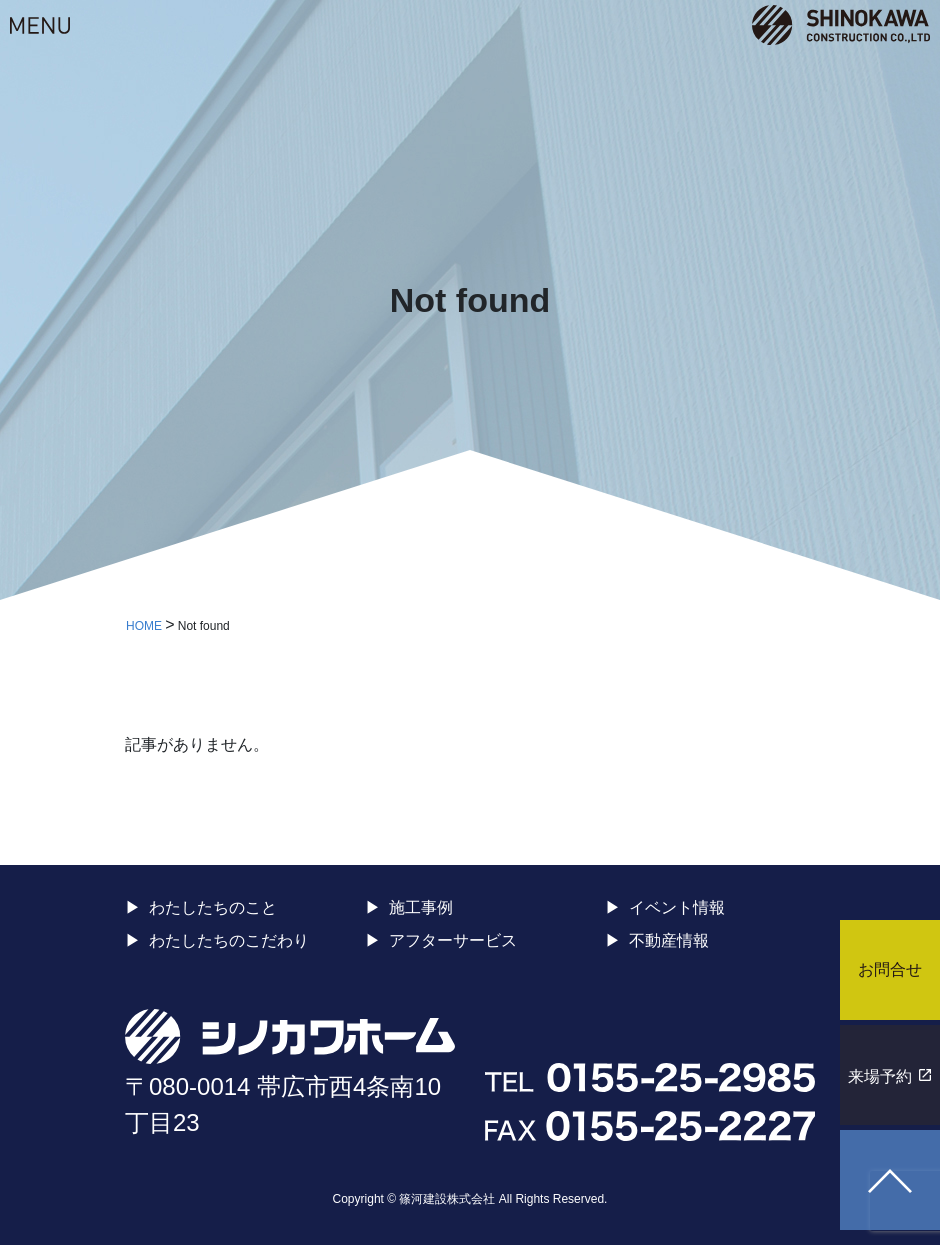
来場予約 (880, 1076)
